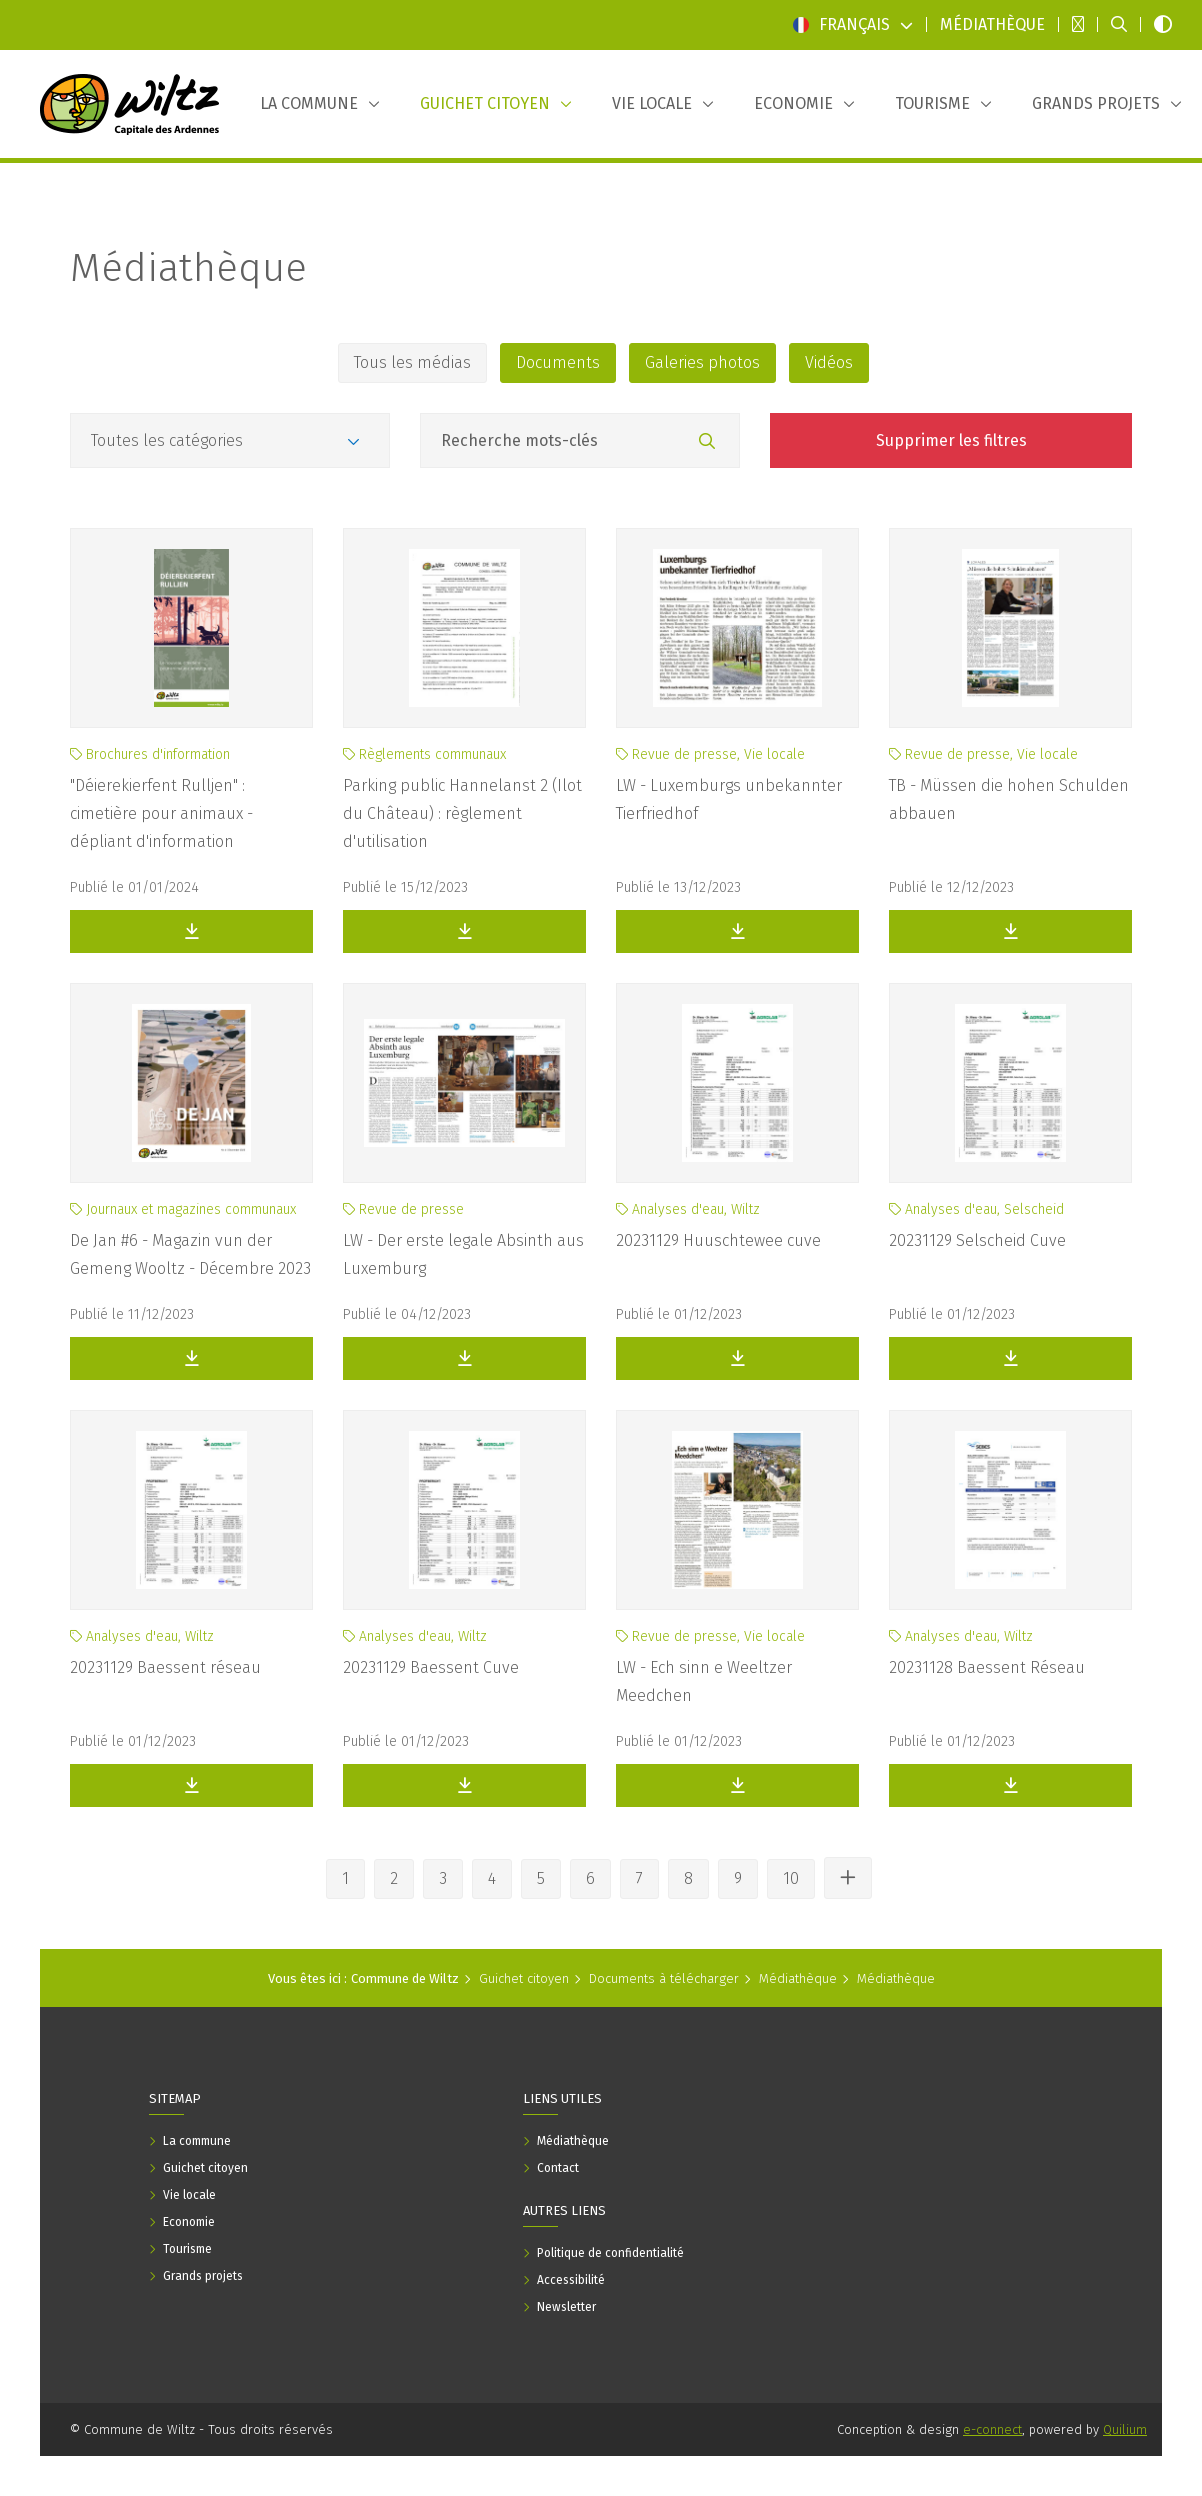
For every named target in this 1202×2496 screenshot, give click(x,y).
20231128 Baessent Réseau (987, 1667)
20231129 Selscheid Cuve (977, 1240)
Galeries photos (702, 362)
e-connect (992, 2429)
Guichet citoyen (524, 1978)
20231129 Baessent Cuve (431, 1667)
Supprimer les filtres (951, 440)
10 (791, 1878)
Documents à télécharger (664, 1978)
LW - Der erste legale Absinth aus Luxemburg (463, 1254)
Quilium (1125, 2429)
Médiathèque (188, 268)
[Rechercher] (707, 442)
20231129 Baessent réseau (165, 1667)
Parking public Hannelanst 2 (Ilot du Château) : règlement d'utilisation (462, 813)
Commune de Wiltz (405, 1978)
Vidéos (829, 362)
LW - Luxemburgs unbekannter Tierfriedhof (729, 799)
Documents (558, 362)
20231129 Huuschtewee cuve (718, 1240)
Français (853, 24)
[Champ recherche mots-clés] (580, 440)
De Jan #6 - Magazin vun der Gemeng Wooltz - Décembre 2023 (190, 1254)
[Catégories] (230, 440)
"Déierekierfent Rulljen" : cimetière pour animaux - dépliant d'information (161, 813)
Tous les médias (412, 362)
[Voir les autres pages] (848, 1878)
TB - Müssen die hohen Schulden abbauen (1009, 799)
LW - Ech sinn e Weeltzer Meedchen (704, 1681)
